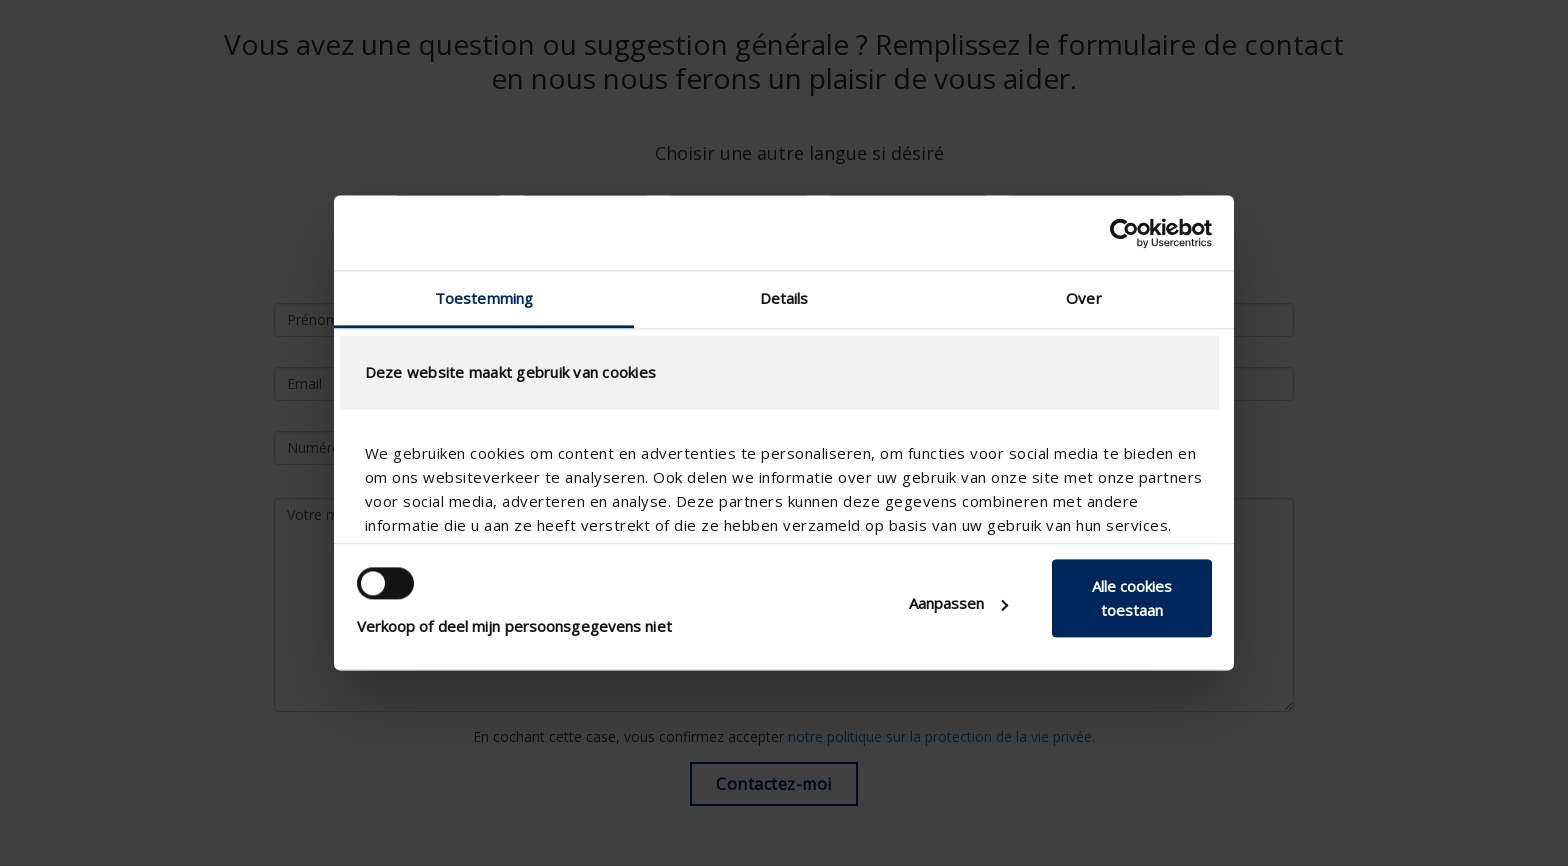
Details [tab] (784, 298)
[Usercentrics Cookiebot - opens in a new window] (1124, 233)
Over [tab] (1083, 298)
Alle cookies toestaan (1132, 598)
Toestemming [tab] (484, 298)
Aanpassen (958, 603)
